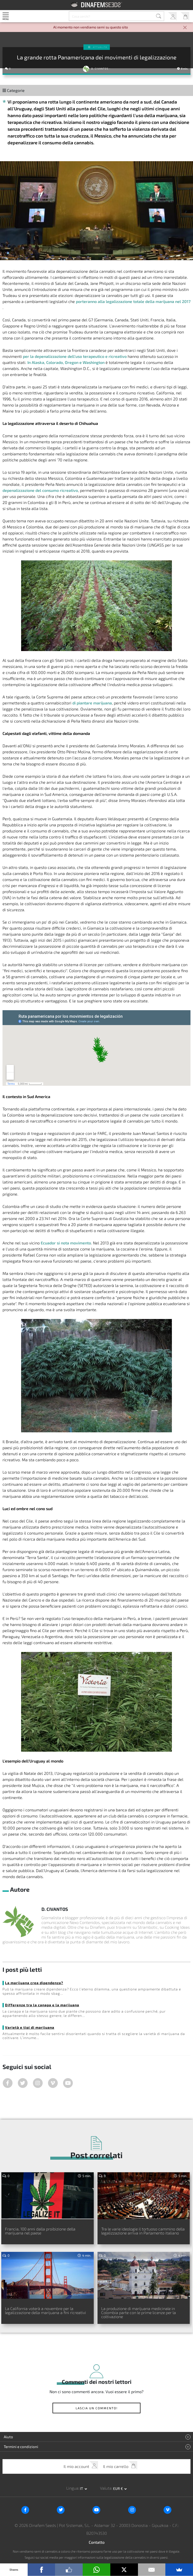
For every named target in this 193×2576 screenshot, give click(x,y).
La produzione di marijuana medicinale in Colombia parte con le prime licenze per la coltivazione (138, 2312)
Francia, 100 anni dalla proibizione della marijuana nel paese (40, 2230)
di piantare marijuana (92, 702)
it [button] (82, 2488)
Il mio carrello (185, 16)
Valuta (106, 2488)
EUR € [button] (118, 2488)
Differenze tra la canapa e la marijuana (42, 2005)
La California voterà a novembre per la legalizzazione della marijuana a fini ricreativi (45, 2310)
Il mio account (172, 16)
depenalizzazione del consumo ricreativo (40, 490)
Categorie (14, 90)
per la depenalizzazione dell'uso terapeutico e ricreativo (75, 356)
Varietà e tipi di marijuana (29, 2027)
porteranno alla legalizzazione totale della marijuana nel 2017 (133, 301)
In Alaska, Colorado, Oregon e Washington (66, 362)
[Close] (185, 27)
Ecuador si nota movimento (66, 1242)
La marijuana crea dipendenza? (34, 1983)
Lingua (72, 2488)
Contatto (97, 2542)
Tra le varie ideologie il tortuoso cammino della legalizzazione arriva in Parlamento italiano (143, 2230)
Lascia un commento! (97, 2408)
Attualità (100, 47)
